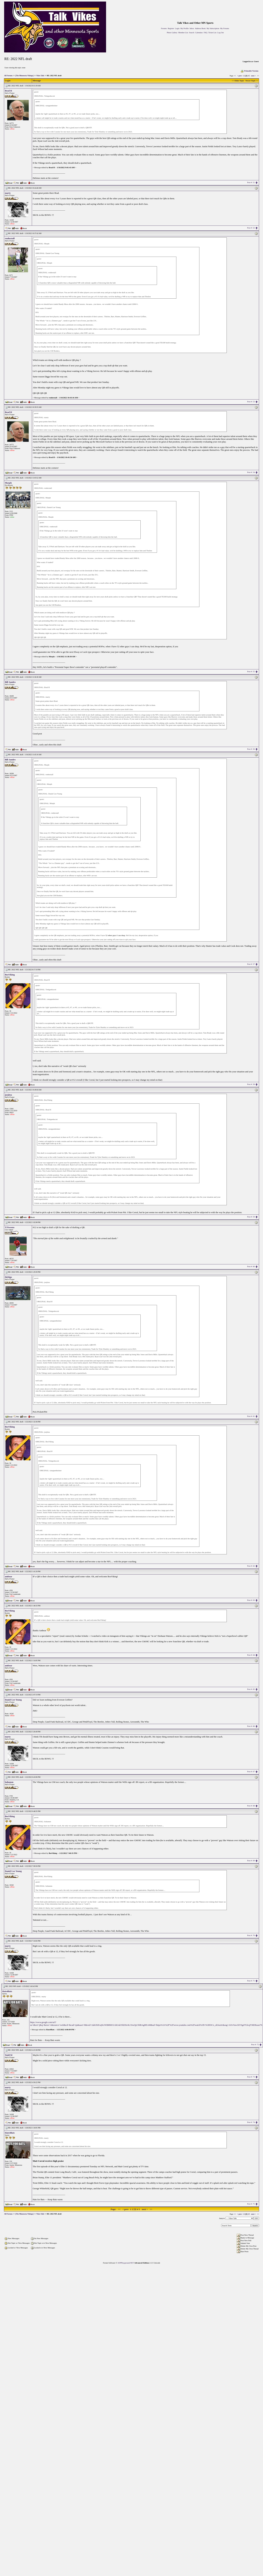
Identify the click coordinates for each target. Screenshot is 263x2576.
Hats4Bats (7, 1991)
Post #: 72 (255, 2044)
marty (8, 193)
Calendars (199, 32)
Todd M (8, 2055)
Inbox (192, 28)
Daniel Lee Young (13, 1699)
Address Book (200, 28)
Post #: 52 (251, 228)
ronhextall (10, 238)
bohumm (9, 1782)
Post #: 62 (251, 1566)
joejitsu (8, 1094)
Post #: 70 (251, 1935)
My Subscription (213, 28)
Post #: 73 (251, 2077)
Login (177, 28)
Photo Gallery (172, 32)
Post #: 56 (251, 749)
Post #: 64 (251, 1655)
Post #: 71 (251, 1981)
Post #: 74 (251, 2122)
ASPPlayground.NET (126, 2263)
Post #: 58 (251, 1084)
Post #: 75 (251, 2204)
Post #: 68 (251, 1806)
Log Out (220, 32)
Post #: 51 (251, 182)
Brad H (8, 90)
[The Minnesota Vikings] (24, 75)
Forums (164, 28)
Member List (183, 32)
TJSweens (9, 1227)
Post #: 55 (251, 671)
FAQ (205, 32)
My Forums (224, 28)
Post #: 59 (251, 1217)
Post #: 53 (251, 402)
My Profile (184, 28)
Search (191, 32)
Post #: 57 (251, 964)
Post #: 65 (251, 1689)
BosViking (10, 974)
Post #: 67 (251, 1771)
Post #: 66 (251, 1726)
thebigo (8, 1277)
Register (171, 28)
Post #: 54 (251, 472)
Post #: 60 (251, 1266)
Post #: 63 (251, 1600)
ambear (8, 1576)
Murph (8, 483)
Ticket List (212, 32)
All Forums (8, 75)
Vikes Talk (40, 75)
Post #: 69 (251, 1860)
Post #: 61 (251, 1416)
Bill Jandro (10, 682)
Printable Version (249, 71)
